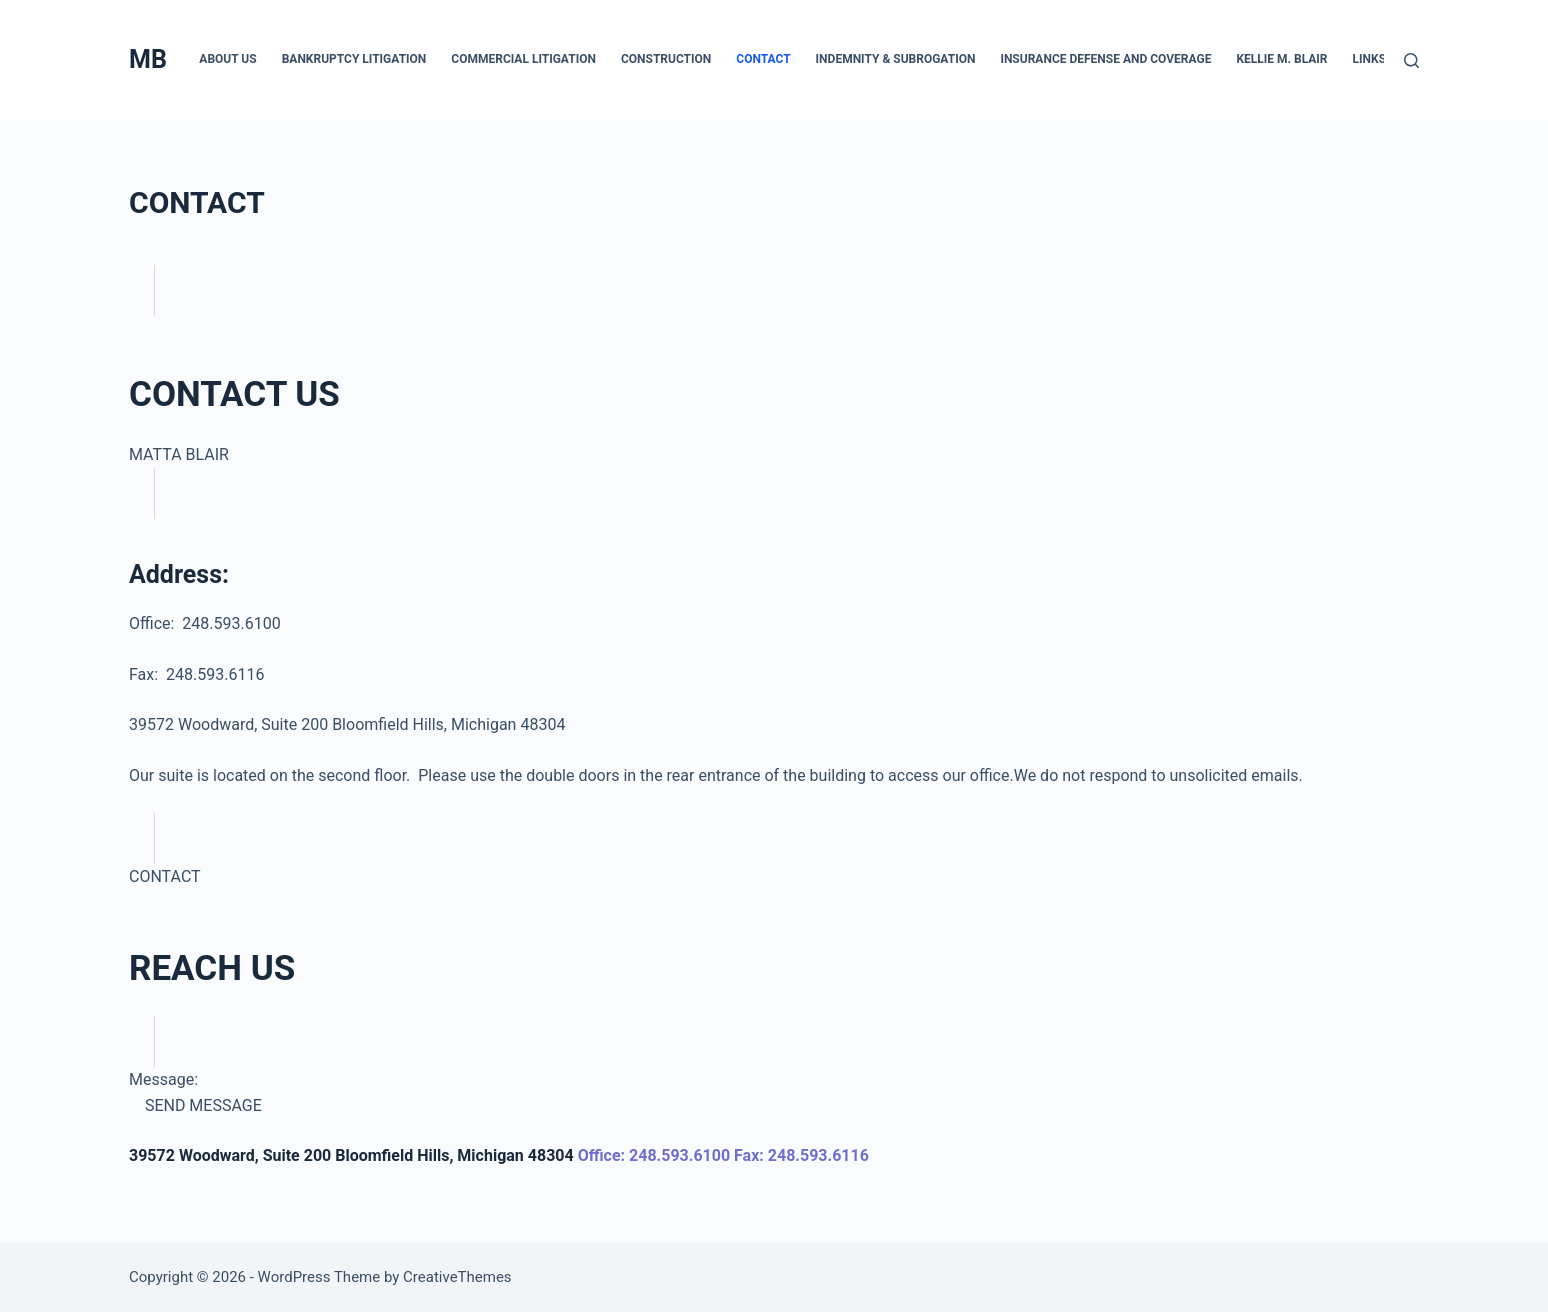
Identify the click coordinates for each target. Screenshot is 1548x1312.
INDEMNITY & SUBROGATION (896, 59)
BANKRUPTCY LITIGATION (354, 59)
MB (148, 59)
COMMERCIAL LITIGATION (523, 59)
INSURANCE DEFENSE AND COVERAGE (1105, 59)
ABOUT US (227, 59)
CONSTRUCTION (666, 59)
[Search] (1411, 60)
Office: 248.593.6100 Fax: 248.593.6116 (723, 1155)
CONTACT (763, 59)
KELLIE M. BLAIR (1281, 59)
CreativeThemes (457, 1277)
